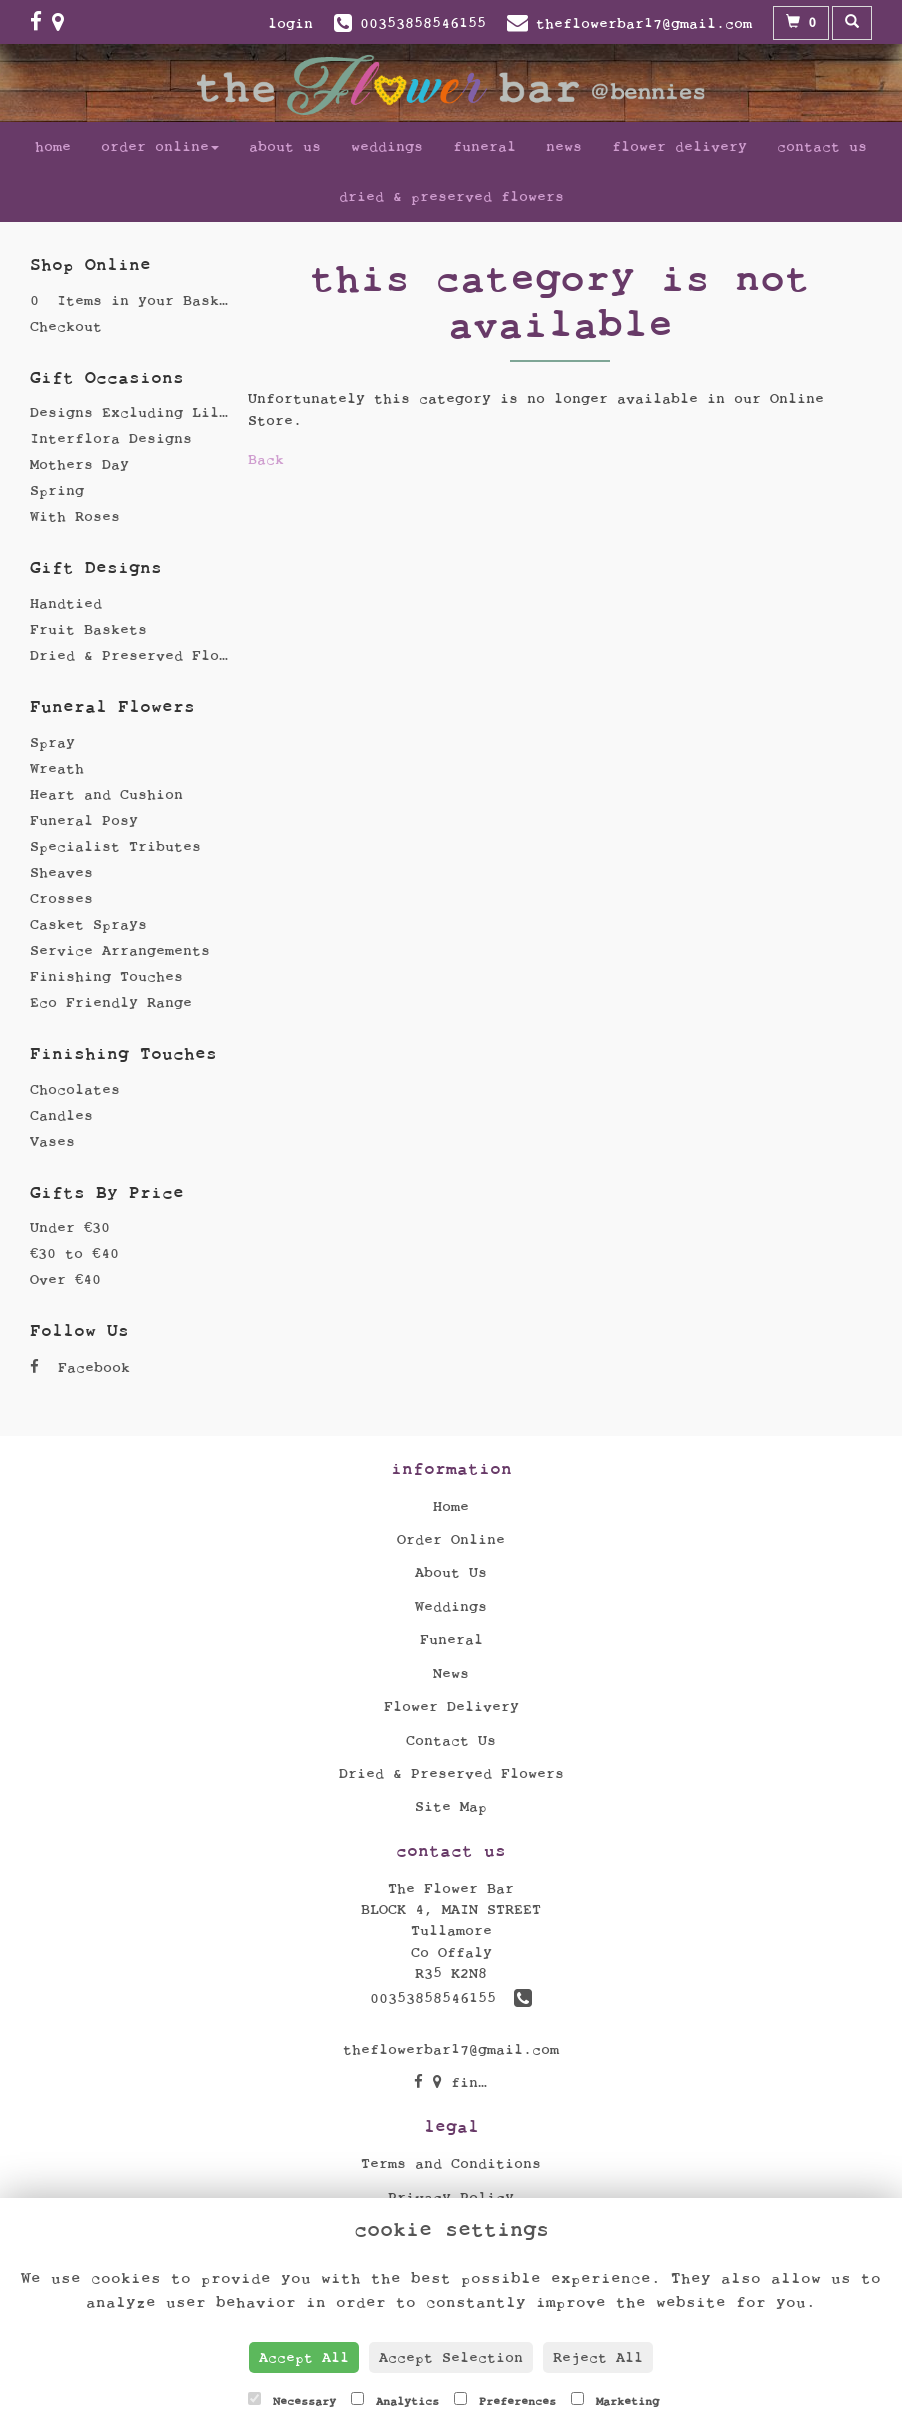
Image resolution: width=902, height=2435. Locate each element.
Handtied (66, 603)
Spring (57, 490)
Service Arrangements (120, 950)
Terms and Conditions (451, 2163)
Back (266, 459)
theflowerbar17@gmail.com (451, 2049)
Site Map (451, 1806)
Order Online (160, 146)
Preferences (505, 2400)
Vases (52, 1141)
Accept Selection (451, 2357)
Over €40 (65, 1279)
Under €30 (70, 1227)
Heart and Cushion (106, 794)
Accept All (304, 2357)
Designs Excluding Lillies (142, 412)
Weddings (387, 146)
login (290, 23)
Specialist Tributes (115, 846)
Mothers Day (79, 464)
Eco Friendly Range (111, 1002)
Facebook (80, 1367)
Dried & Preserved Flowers (451, 196)
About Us (285, 146)
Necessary (292, 2400)
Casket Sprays (88, 924)
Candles (61, 1115)
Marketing (615, 2400)
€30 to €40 (74, 1253)
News (564, 146)
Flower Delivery (679, 146)
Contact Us (822, 146)
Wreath (57, 768)
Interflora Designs (111, 438)
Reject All (598, 2357)
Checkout (66, 326)
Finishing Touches (106, 976)
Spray (52, 742)
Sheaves (61, 872)
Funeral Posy (84, 820)
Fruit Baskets (88, 629)
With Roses (75, 516)
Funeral (484, 146)
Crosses (61, 898)
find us (473, 2082)
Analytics (395, 2400)
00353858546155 (451, 1998)
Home (53, 146)
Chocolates (75, 1089)
